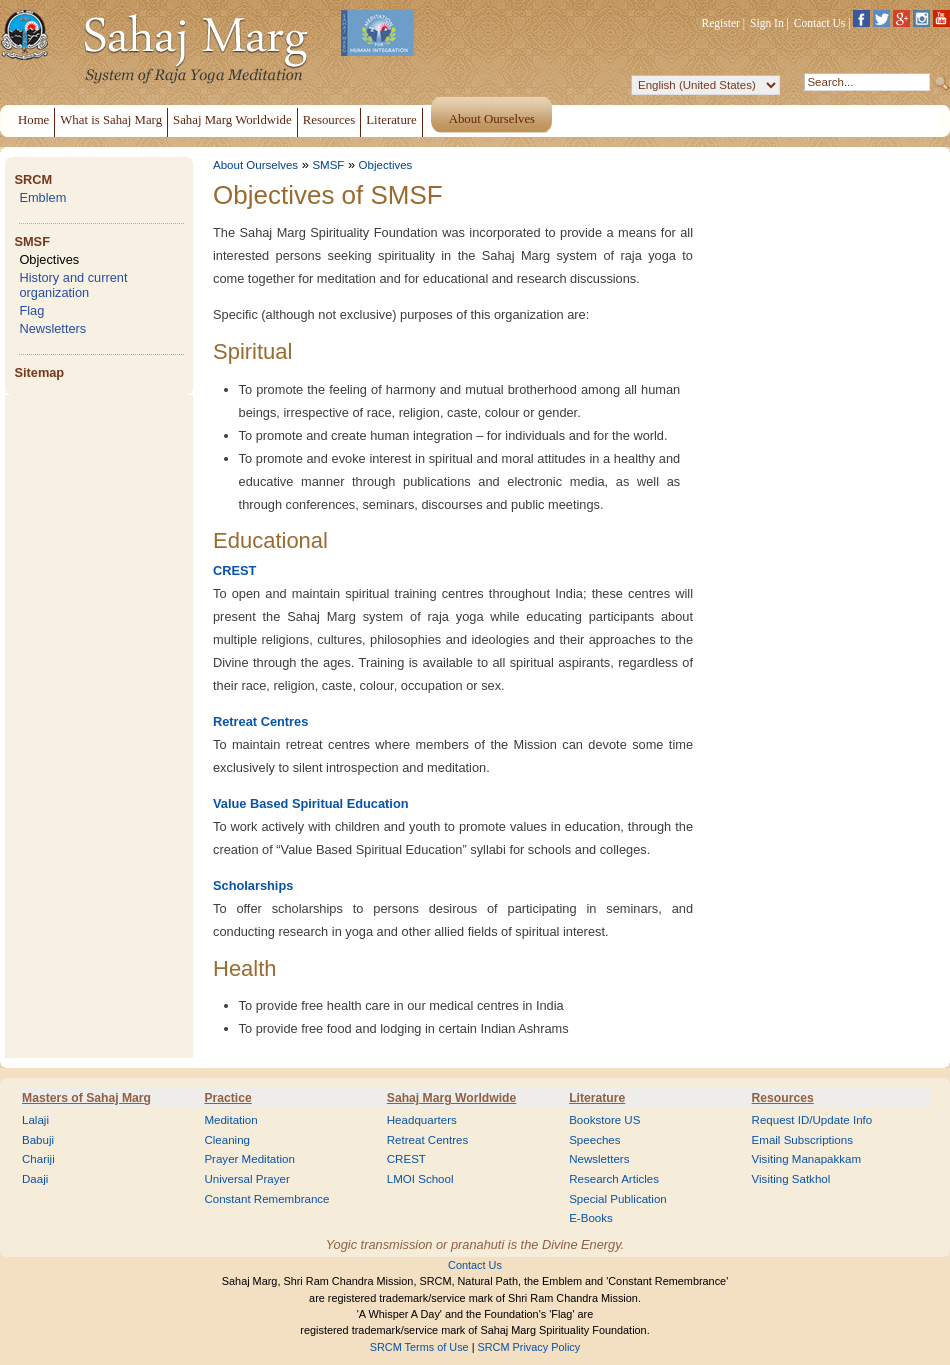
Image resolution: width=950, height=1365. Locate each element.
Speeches (594, 1140)
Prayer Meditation (249, 1159)
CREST (234, 570)
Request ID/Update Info (812, 1120)
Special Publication (618, 1199)
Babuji (38, 1140)
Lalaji (35, 1120)
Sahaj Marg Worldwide (451, 1098)
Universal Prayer (246, 1179)
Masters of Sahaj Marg (86, 1098)
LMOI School (420, 1179)
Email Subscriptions (802, 1140)
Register (721, 23)
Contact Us (820, 23)
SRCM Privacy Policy (529, 1347)
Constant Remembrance (266, 1199)
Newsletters (52, 328)
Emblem (42, 197)
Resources (783, 1098)
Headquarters (422, 1120)
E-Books (591, 1218)
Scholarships (253, 885)
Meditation (230, 1120)
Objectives (49, 259)
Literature (597, 1098)
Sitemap (39, 372)
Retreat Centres (260, 721)
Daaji (35, 1179)
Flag (31, 310)
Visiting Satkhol (791, 1179)
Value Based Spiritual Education (311, 803)
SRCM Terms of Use (419, 1347)
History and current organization (73, 285)
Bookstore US (604, 1120)
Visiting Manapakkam (807, 1159)
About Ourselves (255, 165)
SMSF (32, 241)
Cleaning (227, 1140)
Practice (227, 1098)
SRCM (33, 179)
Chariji (38, 1159)
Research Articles (614, 1179)
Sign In (767, 23)
